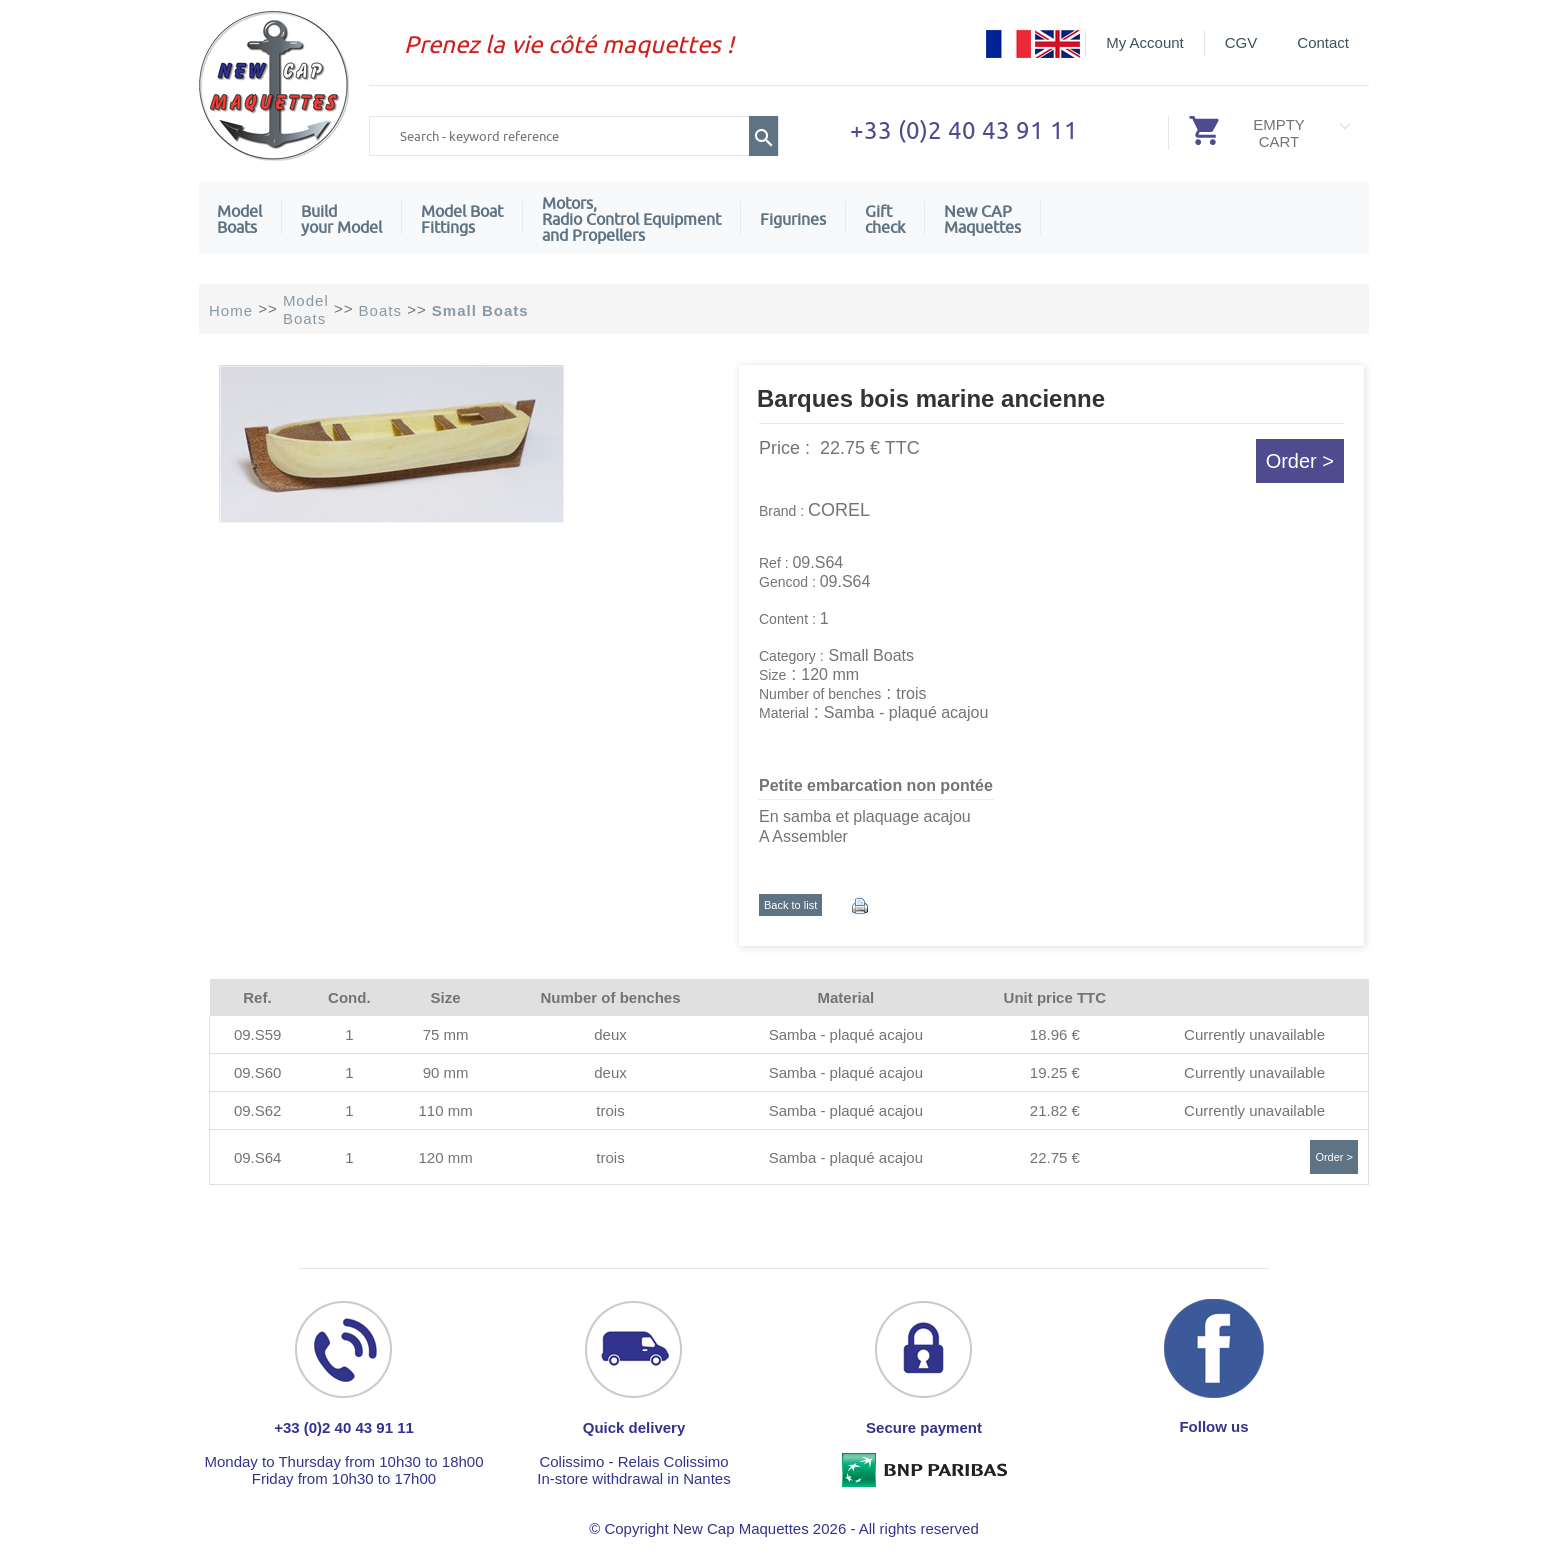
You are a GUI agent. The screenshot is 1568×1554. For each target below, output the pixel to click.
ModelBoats (239, 219)
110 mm (445, 1110)
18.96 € (1055, 1034)
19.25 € (1055, 1072)
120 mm (445, 1157)
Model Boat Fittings (462, 219)
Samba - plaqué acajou (846, 1034)
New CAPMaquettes (982, 219)
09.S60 (258, 1072)
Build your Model (341, 219)
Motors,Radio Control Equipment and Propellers (631, 219)
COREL (839, 510)
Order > (1300, 461)
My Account (1145, 42)
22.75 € (1055, 1157)
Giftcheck (885, 219)
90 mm (446, 1072)
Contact (1323, 42)
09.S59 (258, 1034)
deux (610, 1034)
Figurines (793, 219)
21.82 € (1055, 1110)
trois (610, 1110)
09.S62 (258, 1110)
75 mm (446, 1034)
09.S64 (258, 1157)
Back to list (790, 905)
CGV (1241, 42)
